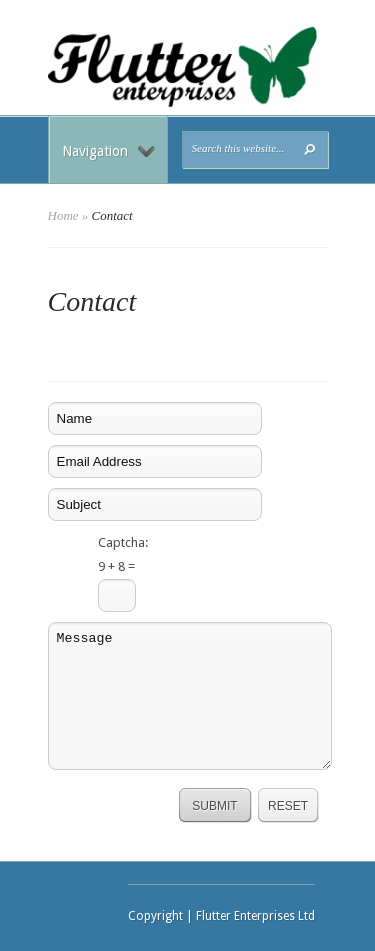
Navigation (108, 151)
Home (63, 215)
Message (190, 696)
